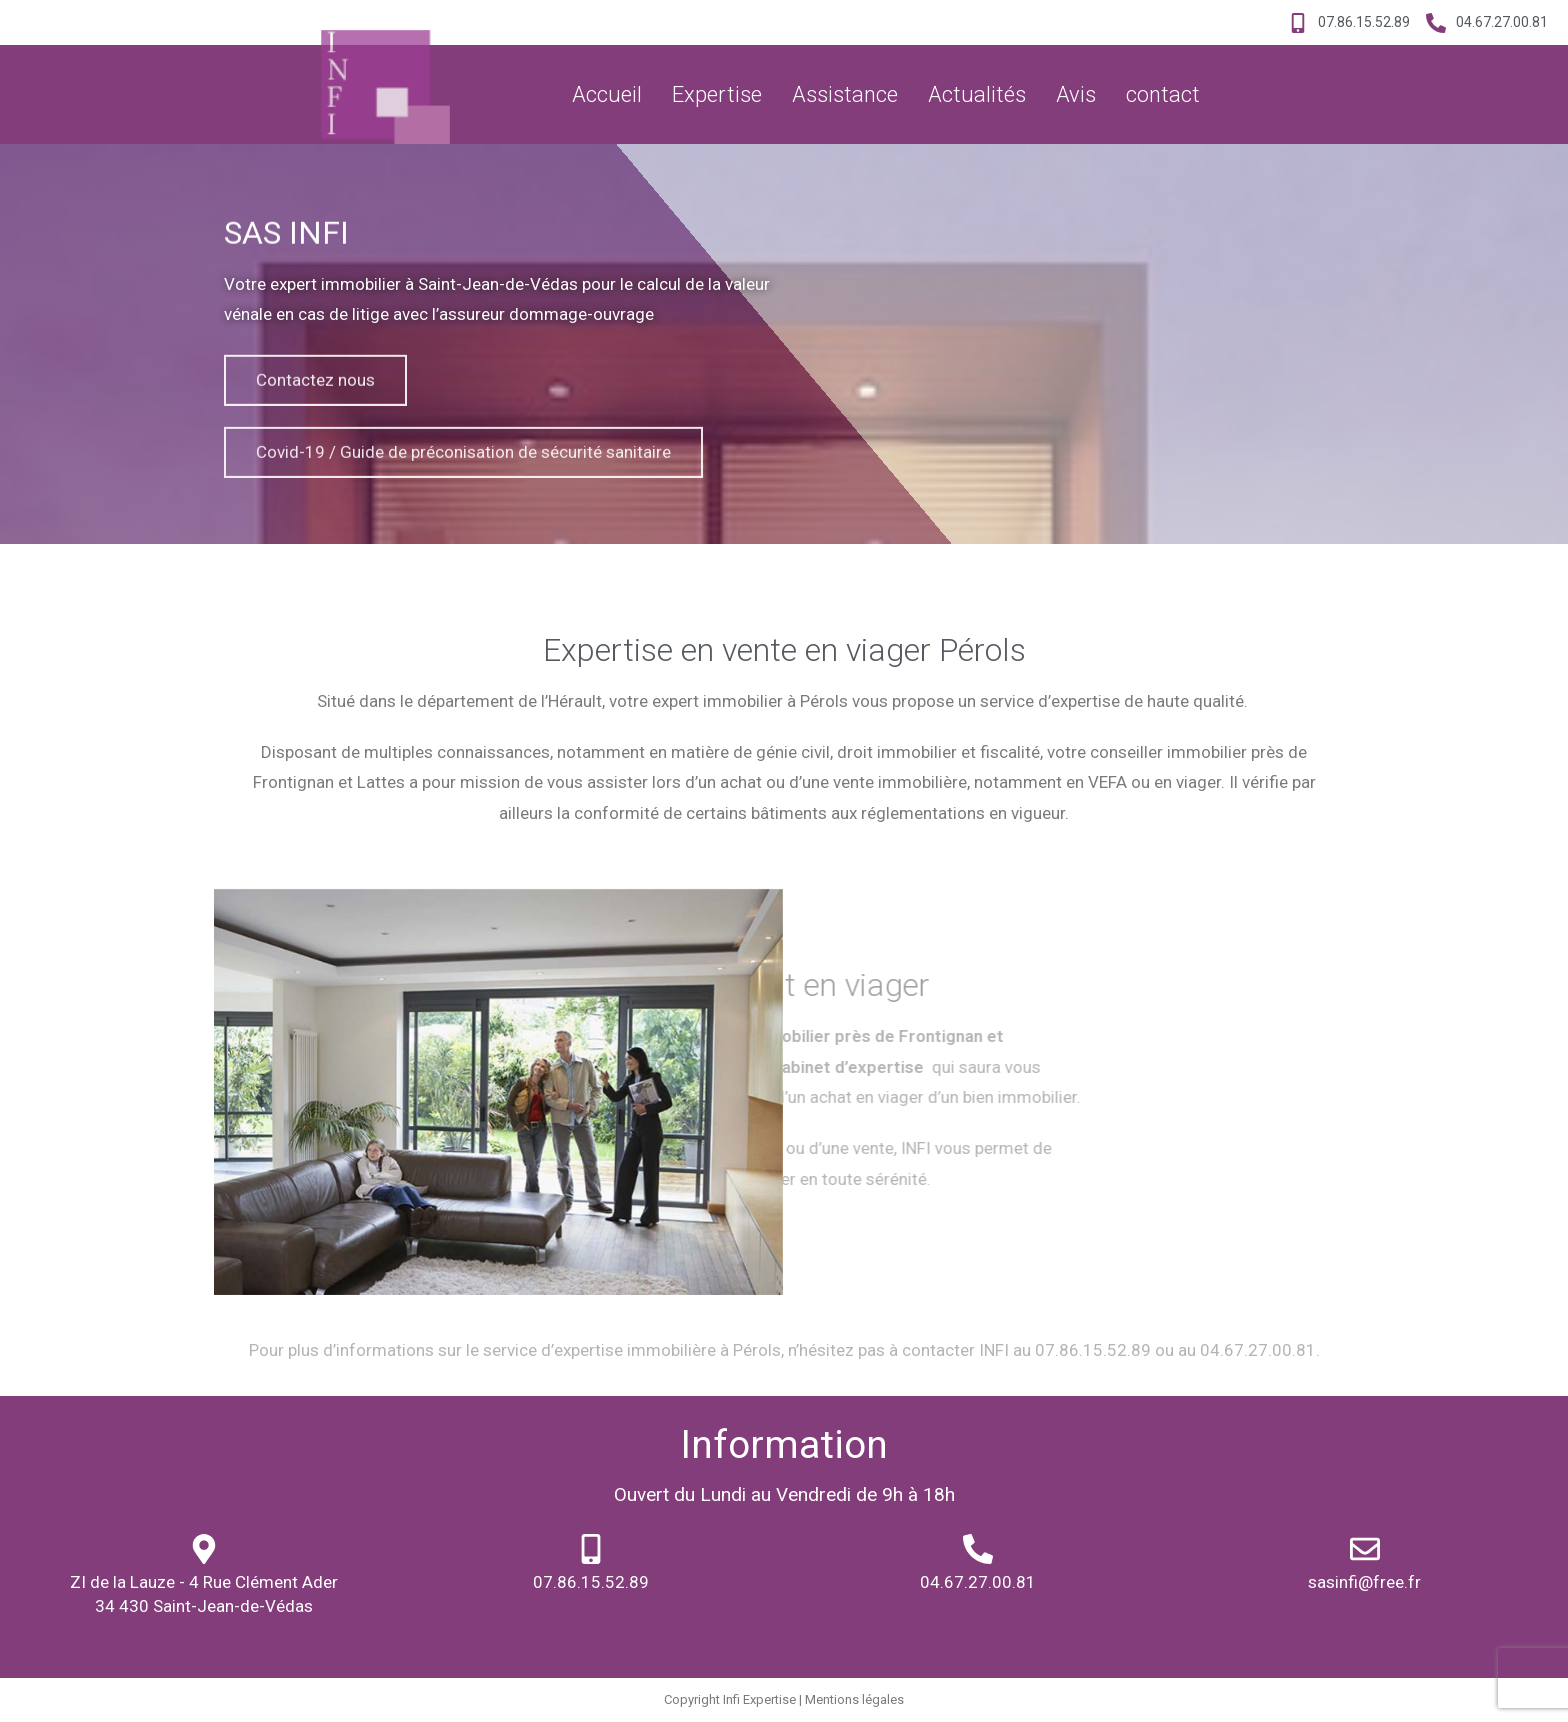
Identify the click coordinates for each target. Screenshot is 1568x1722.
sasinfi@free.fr (1364, 1582)
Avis (1076, 94)
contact (1163, 94)
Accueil (607, 94)
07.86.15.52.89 (591, 1582)
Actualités (977, 94)
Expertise (717, 94)
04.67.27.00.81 (978, 1582)
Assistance (845, 94)
